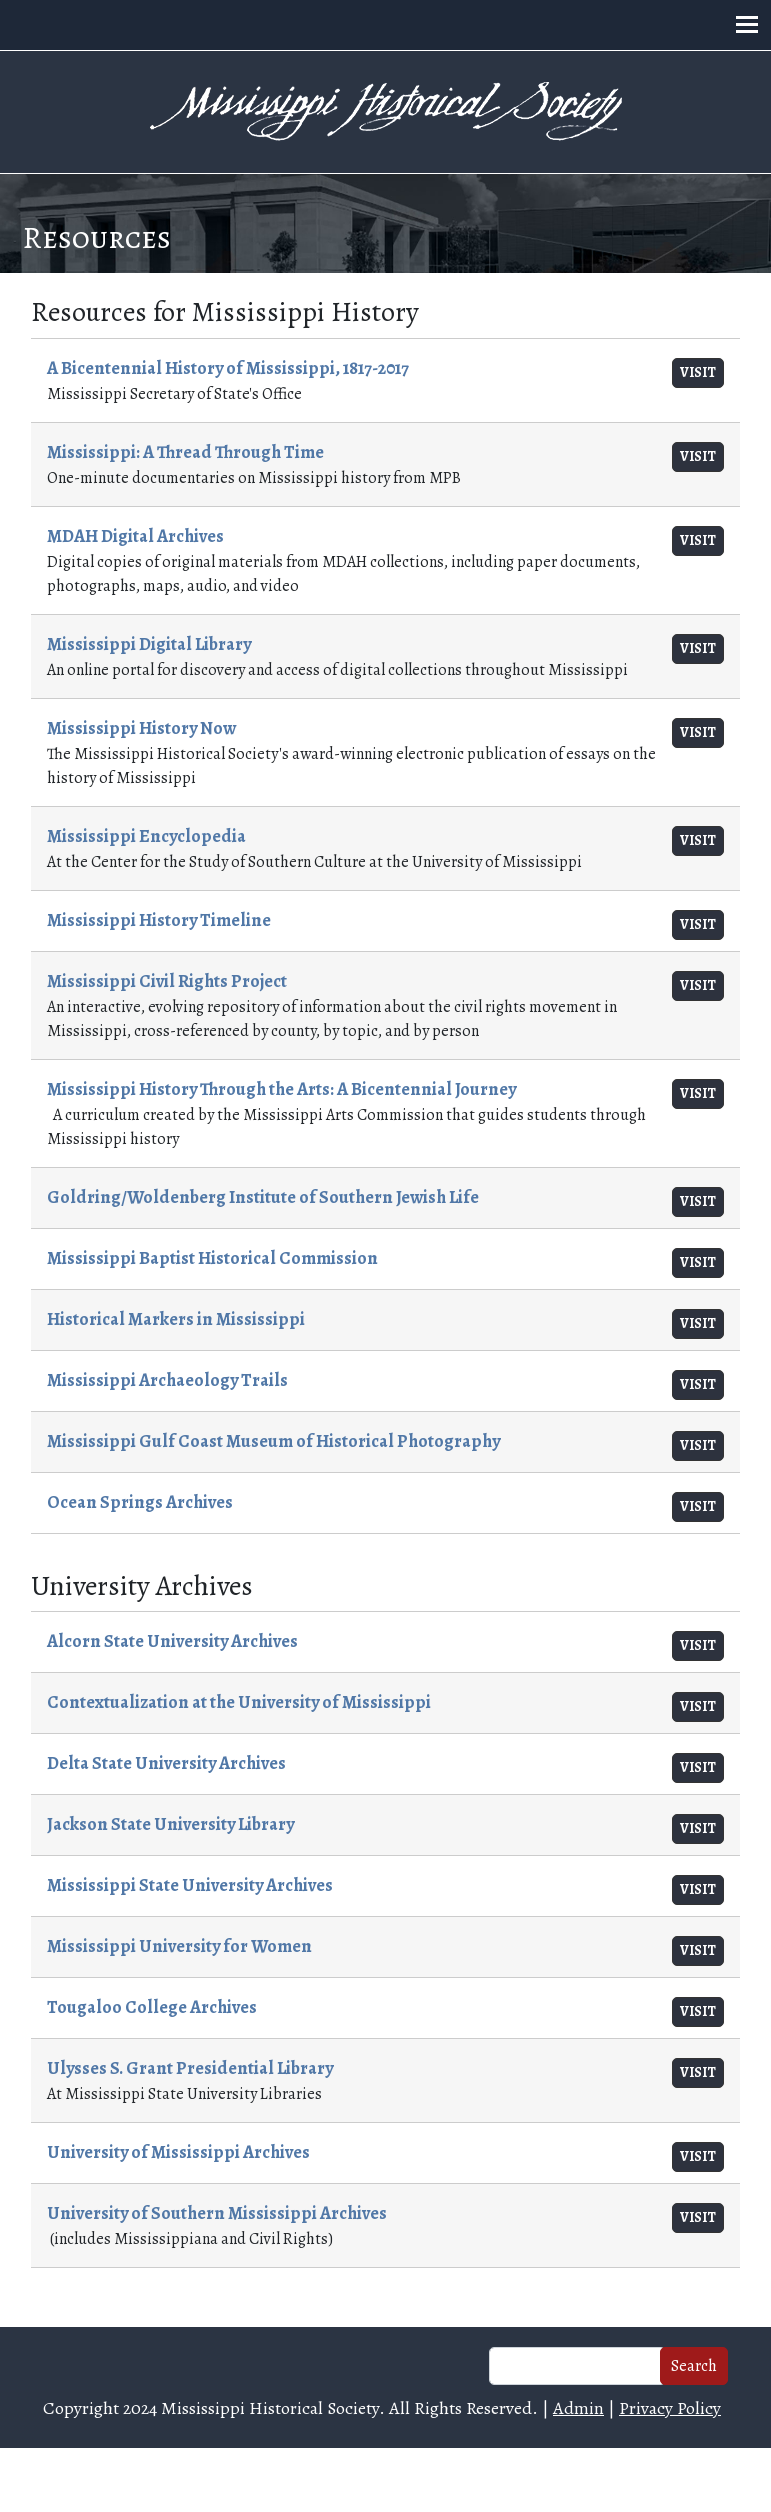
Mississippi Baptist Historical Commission (212, 1258)
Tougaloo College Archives (152, 2007)
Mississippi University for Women (179, 1946)
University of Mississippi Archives (178, 2152)
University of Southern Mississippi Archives (217, 2213)
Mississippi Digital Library (149, 644)
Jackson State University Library (170, 1824)
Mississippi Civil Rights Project (167, 981)
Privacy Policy (670, 2408)
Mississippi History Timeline (159, 920)
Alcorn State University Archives (172, 1641)
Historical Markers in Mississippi (176, 1319)
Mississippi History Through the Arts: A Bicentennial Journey (281, 1089)
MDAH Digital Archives (135, 536)
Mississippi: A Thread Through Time (185, 452)
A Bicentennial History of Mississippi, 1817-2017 (228, 368)
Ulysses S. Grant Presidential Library (190, 2068)
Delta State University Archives (166, 1763)
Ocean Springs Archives (140, 1502)
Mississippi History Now (141, 728)
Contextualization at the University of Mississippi (239, 1702)
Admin (578, 2408)
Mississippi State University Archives (190, 1885)
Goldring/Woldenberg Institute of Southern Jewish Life (263, 1197)
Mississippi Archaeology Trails (167, 1380)
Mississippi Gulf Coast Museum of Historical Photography (273, 1441)
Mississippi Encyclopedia (146, 836)
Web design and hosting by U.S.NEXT (385, 2479)
